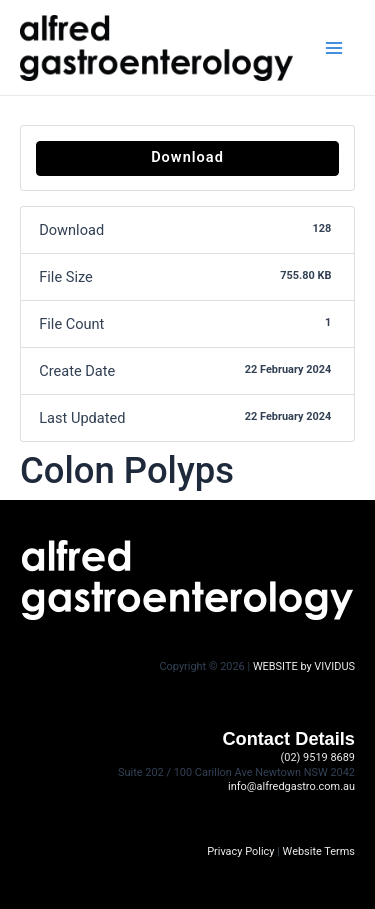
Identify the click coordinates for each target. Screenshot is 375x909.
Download (187, 157)
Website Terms (319, 851)
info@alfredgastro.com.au (291, 786)
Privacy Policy (240, 851)
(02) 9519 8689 (318, 757)
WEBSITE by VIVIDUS (304, 666)
